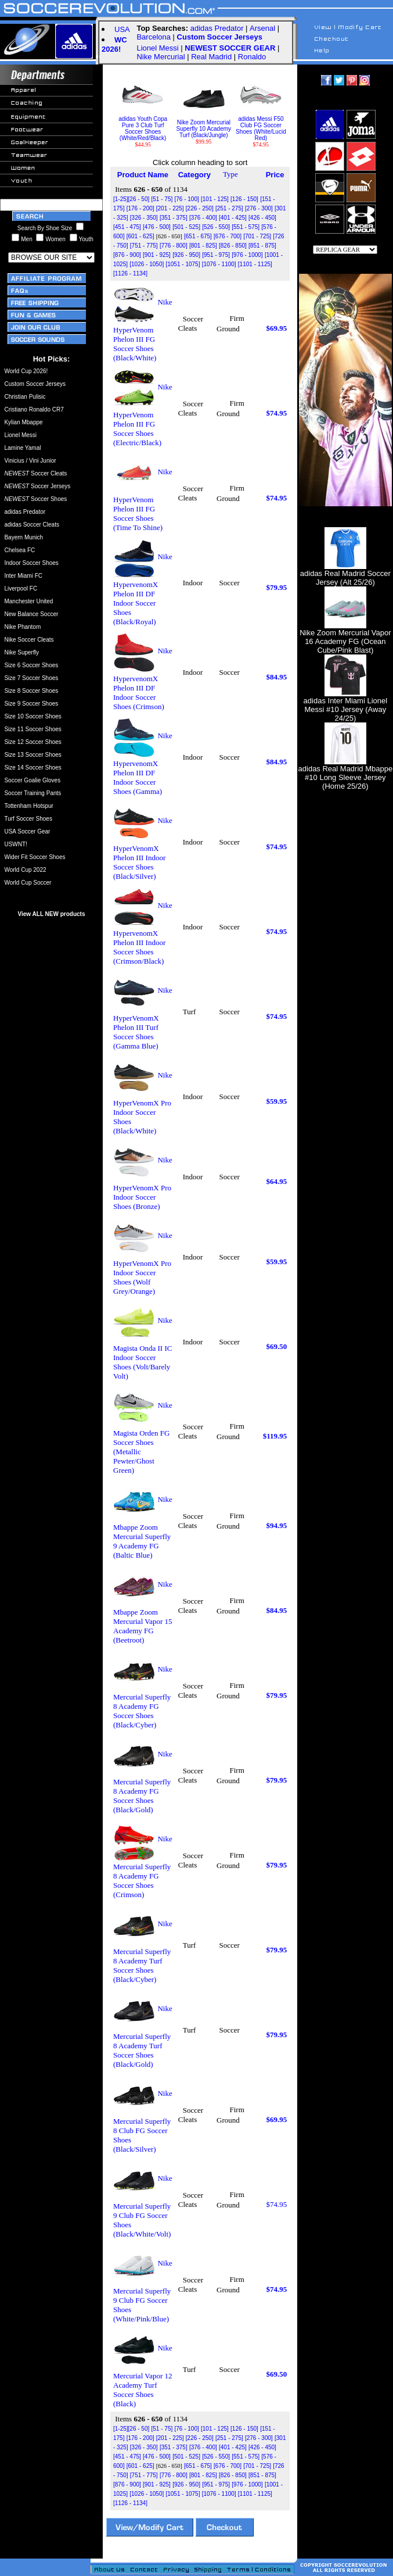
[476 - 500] (157, 227)
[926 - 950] (186, 255)
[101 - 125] (215, 199)
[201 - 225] (170, 208)
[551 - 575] (245, 227)
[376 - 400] (203, 217)
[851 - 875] (262, 245)
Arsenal (262, 28)
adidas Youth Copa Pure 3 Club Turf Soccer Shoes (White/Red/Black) (142, 125)
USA (122, 29)
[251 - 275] (229, 208)
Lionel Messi (157, 48)
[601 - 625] (140, 236)
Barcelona (153, 37)
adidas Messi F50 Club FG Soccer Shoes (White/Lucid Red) (261, 125)
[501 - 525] (186, 227)
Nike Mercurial (160, 56)
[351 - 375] (174, 217)
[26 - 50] (139, 199)
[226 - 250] (200, 208)
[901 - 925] (157, 255)
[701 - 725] (257, 236)
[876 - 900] (127, 255)
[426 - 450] (262, 217)
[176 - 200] (140, 208)
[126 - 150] (244, 199)
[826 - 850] (233, 245)
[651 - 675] (198, 236)
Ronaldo (252, 56)
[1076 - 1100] (219, 264)
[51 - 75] (162, 199)
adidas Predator (217, 28)
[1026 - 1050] (146, 264)
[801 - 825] (203, 245)
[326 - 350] (144, 217)
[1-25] (120, 199)
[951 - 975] (216, 255)
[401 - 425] (233, 217)
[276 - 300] (259, 208)
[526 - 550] (216, 227)
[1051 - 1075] (182, 264)
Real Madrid (211, 56)
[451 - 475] (127, 227)
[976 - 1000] (247, 255)
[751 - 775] (144, 245)
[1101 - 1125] (255, 264)
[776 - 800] (174, 245)
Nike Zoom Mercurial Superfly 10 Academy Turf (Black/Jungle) (204, 126)
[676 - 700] (227, 236)
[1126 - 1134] (130, 273)
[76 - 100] (186, 199)
